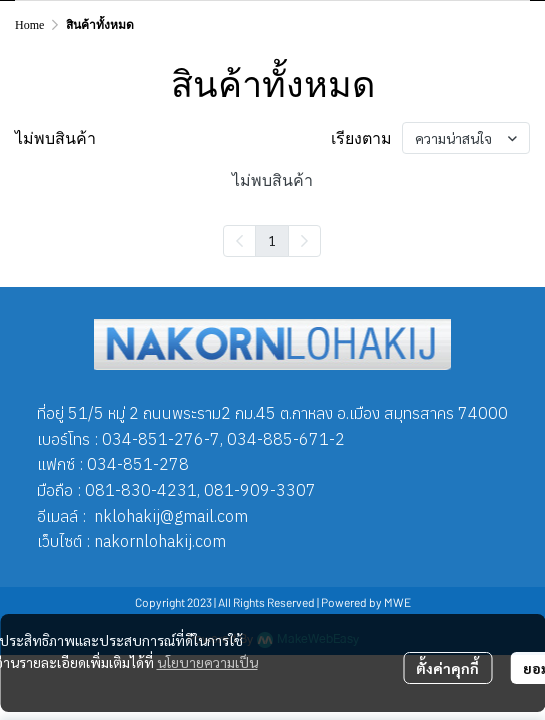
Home (29, 25)
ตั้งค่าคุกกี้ (447, 668)
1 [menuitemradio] (272, 240)
